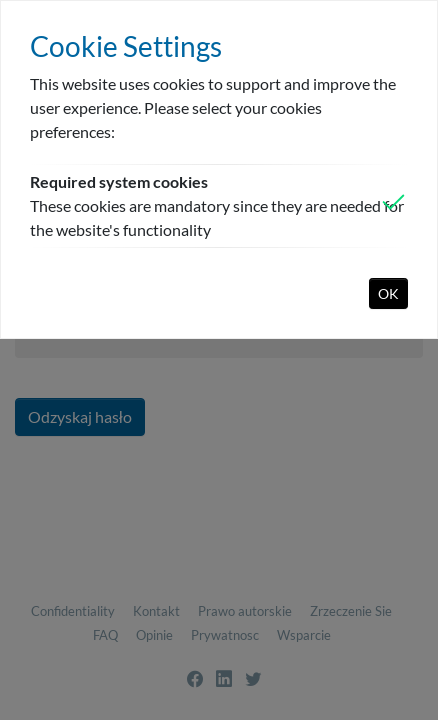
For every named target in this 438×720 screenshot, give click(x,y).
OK (388, 293)
